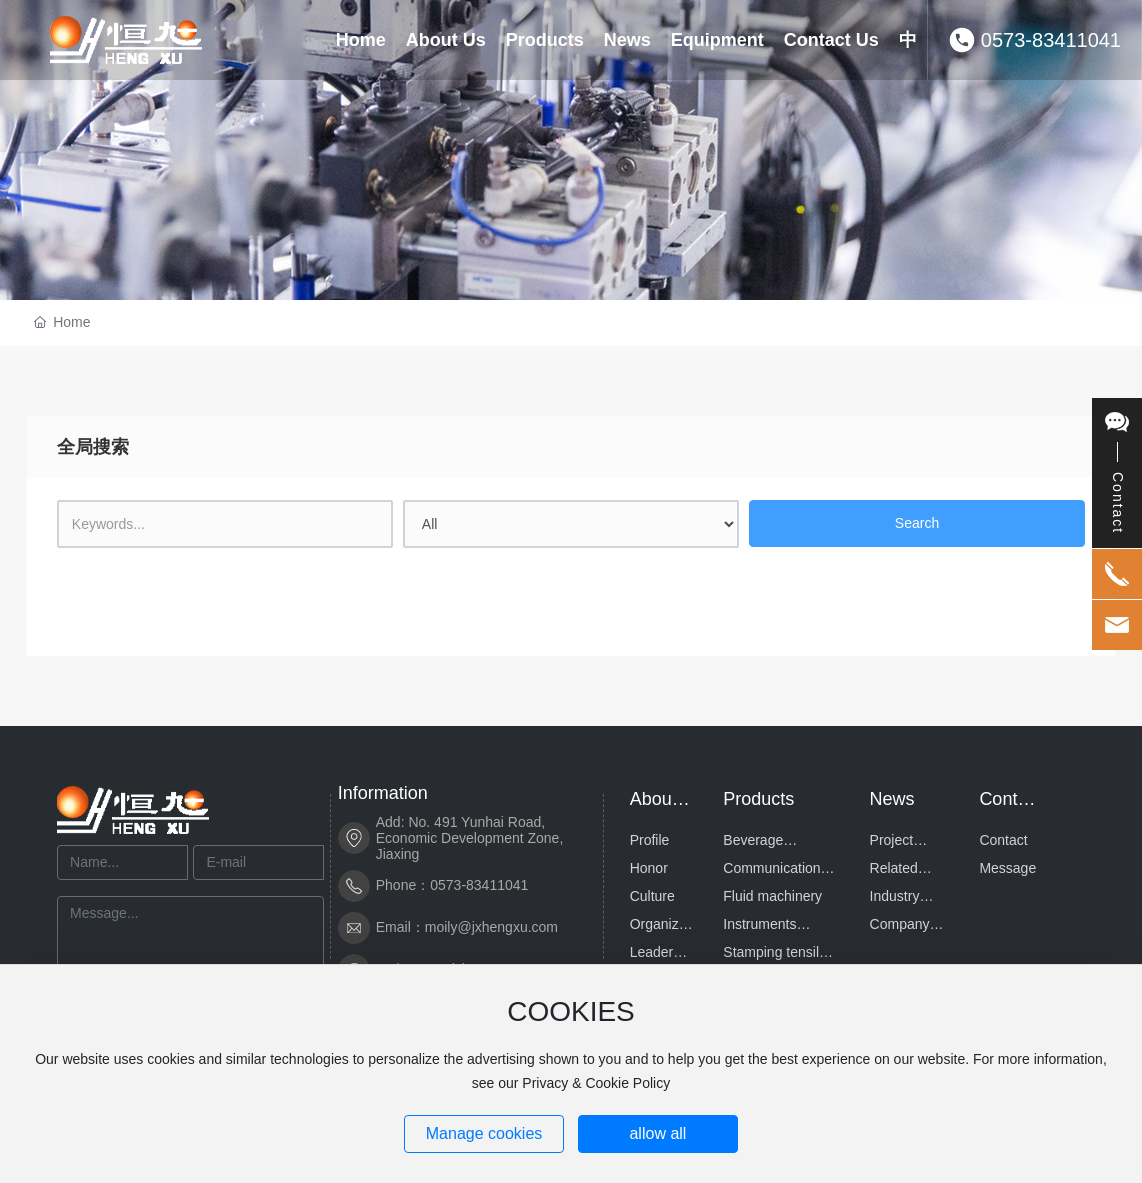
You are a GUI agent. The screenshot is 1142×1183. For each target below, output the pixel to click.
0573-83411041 (1051, 40)
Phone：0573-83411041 (452, 885)
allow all (657, 1133)
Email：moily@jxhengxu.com (467, 927)
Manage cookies (484, 1133)
